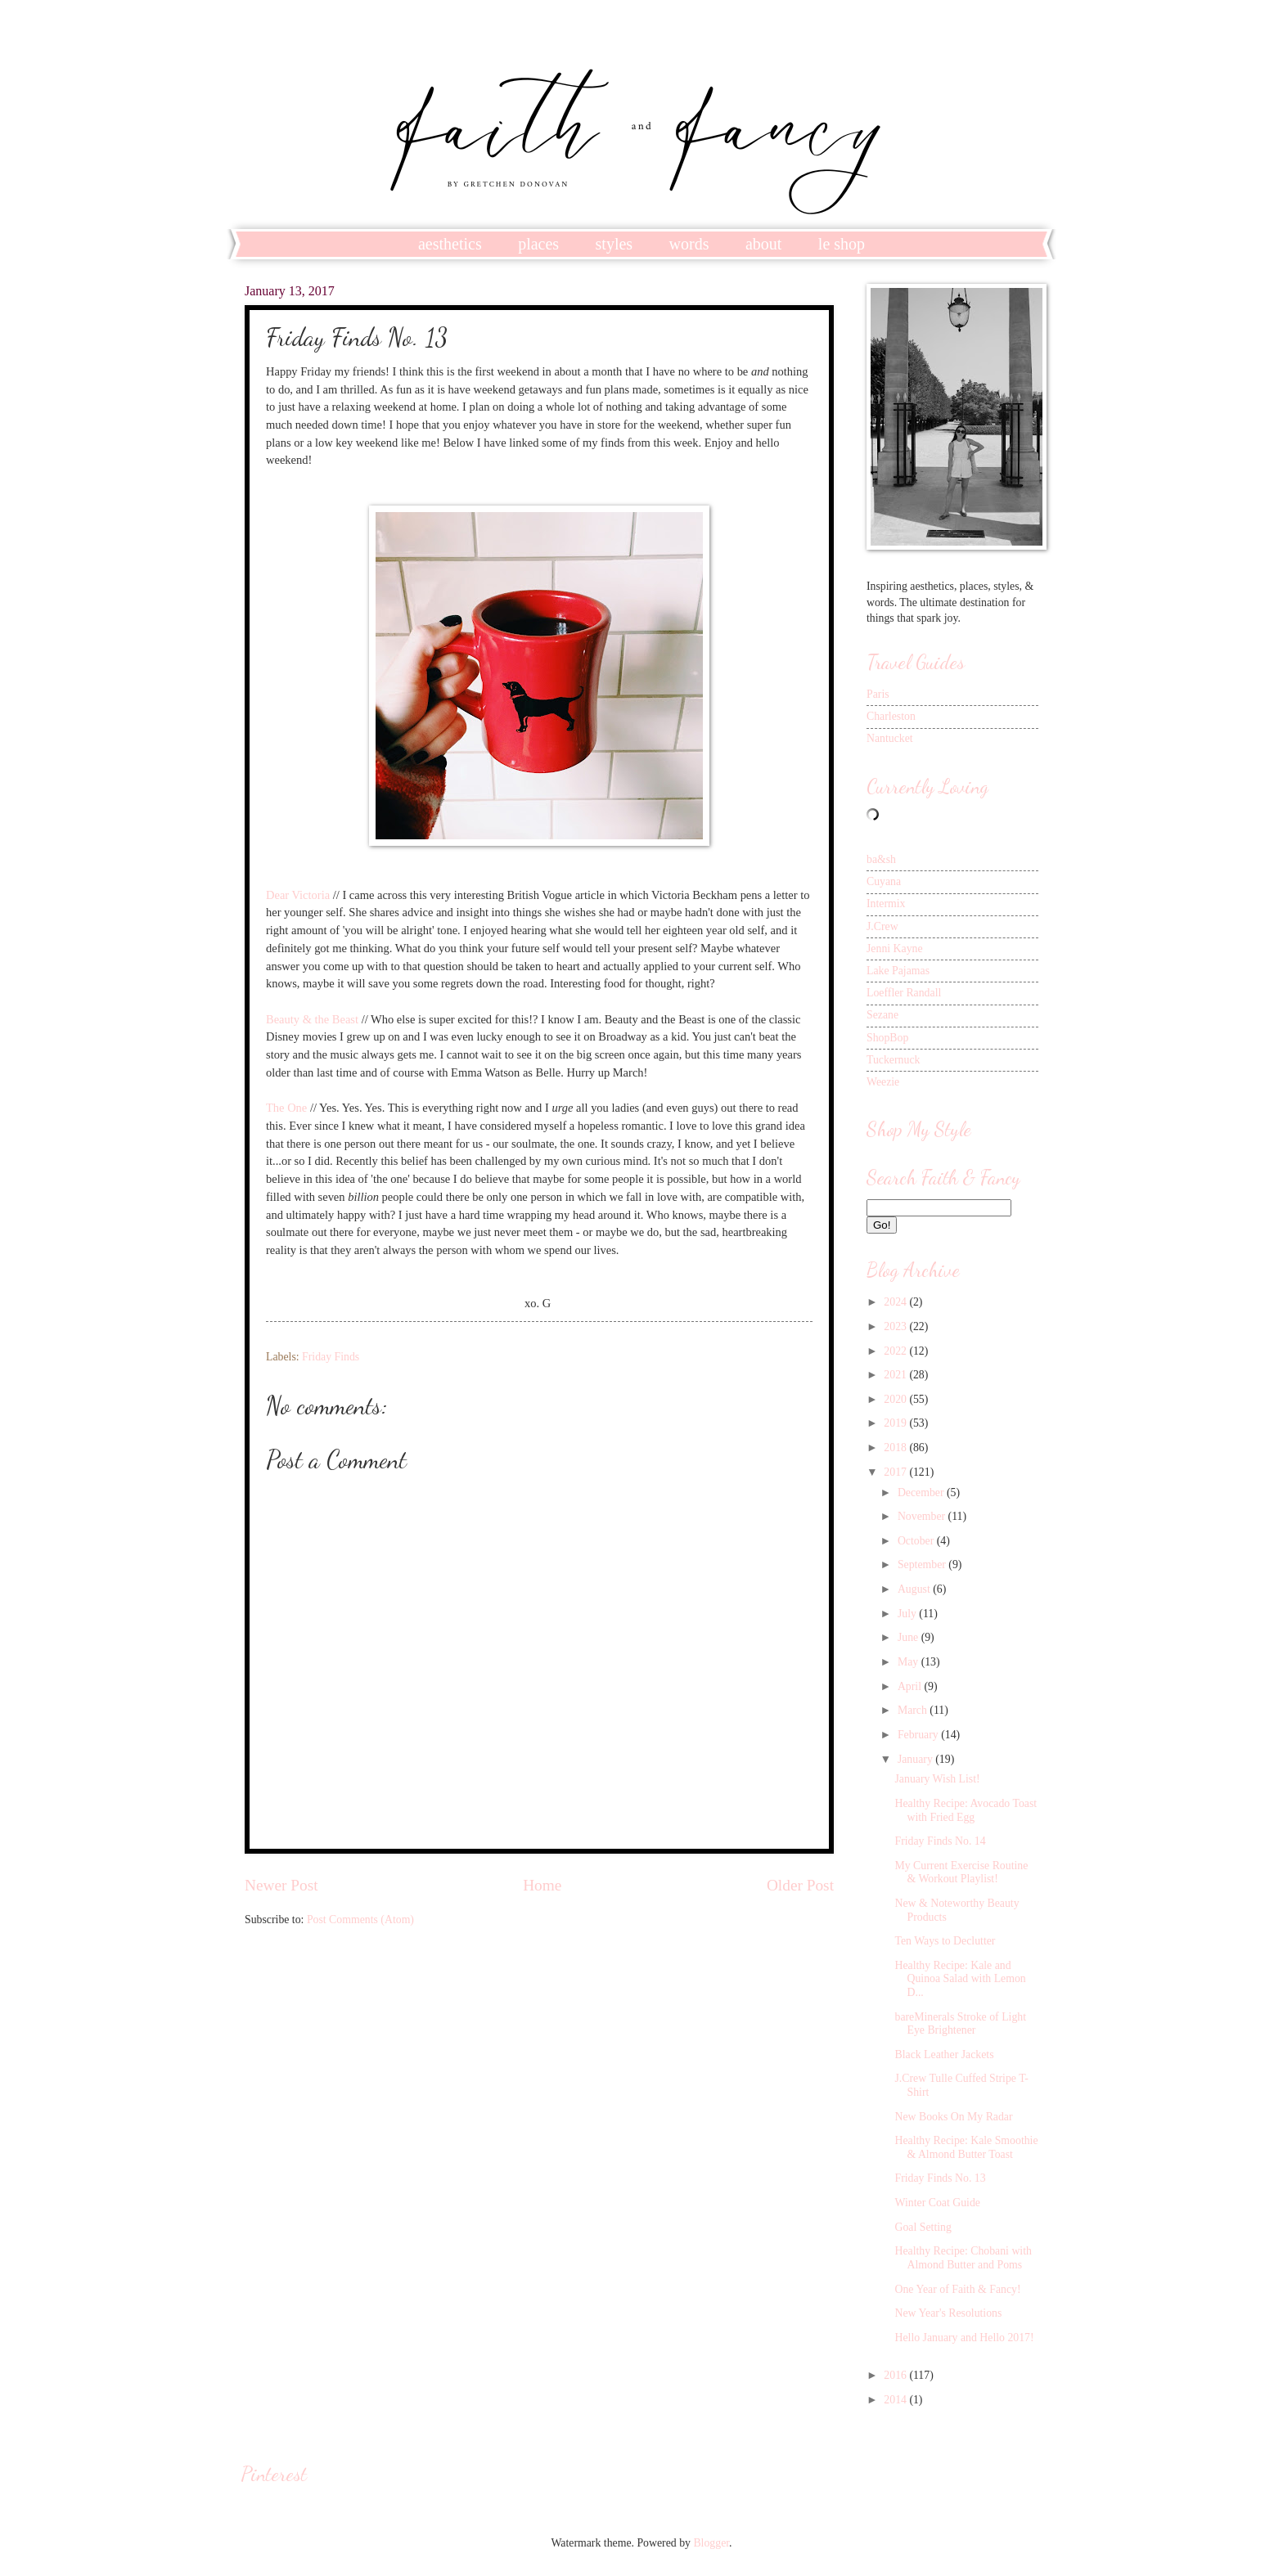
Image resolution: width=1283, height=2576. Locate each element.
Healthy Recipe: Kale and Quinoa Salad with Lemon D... (959, 1978)
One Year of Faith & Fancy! (957, 2289)
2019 (896, 1423)
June (909, 1637)
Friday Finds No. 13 (939, 2178)
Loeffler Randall (904, 993)
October (917, 1541)
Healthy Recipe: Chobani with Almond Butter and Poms (962, 2258)
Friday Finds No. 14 (939, 1841)
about (763, 244)
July (908, 1613)
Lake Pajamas (898, 970)
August (915, 1589)
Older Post (800, 1885)
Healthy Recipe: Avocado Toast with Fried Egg (965, 1810)
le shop (841, 244)
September (923, 1564)
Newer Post (281, 1885)
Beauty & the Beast (312, 1019)
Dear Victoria (298, 894)
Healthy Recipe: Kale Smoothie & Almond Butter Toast (966, 2147)
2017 (896, 1472)
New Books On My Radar (953, 2117)
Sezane (882, 1015)
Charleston (891, 716)
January (916, 1759)
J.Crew (882, 926)
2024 (896, 1302)
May (909, 1662)
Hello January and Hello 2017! (963, 2337)
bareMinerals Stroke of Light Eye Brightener (960, 2024)
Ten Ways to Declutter (944, 1941)
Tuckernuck (893, 1060)
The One (286, 1107)
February (919, 1735)
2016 (896, 2375)
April (911, 1686)
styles (614, 244)
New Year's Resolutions (948, 2313)
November (923, 1516)
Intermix (886, 903)
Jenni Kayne (895, 948)
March (914, 1710)
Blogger (711, 2543)
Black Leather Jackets (943, 2054)
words (689, 244)
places (538, 244)
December (922, 1492)
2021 (896, 1375)
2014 (896, 2400)
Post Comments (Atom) (360, 1919)
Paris (878, 694)
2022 (896, 1351)
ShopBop (887, 1038)
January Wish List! (936, 1779)
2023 (896, 1326)
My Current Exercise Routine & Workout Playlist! (961, 1872)
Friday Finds (330, 1357)
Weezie (883, 1082)
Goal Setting (922, 2227)
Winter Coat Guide (936, 2202)
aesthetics (450, 244)
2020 (896, 1399)
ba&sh (881, 859)
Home (542, 1885)
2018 (896, 1447)
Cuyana (884, 881)
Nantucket (890, 738)
